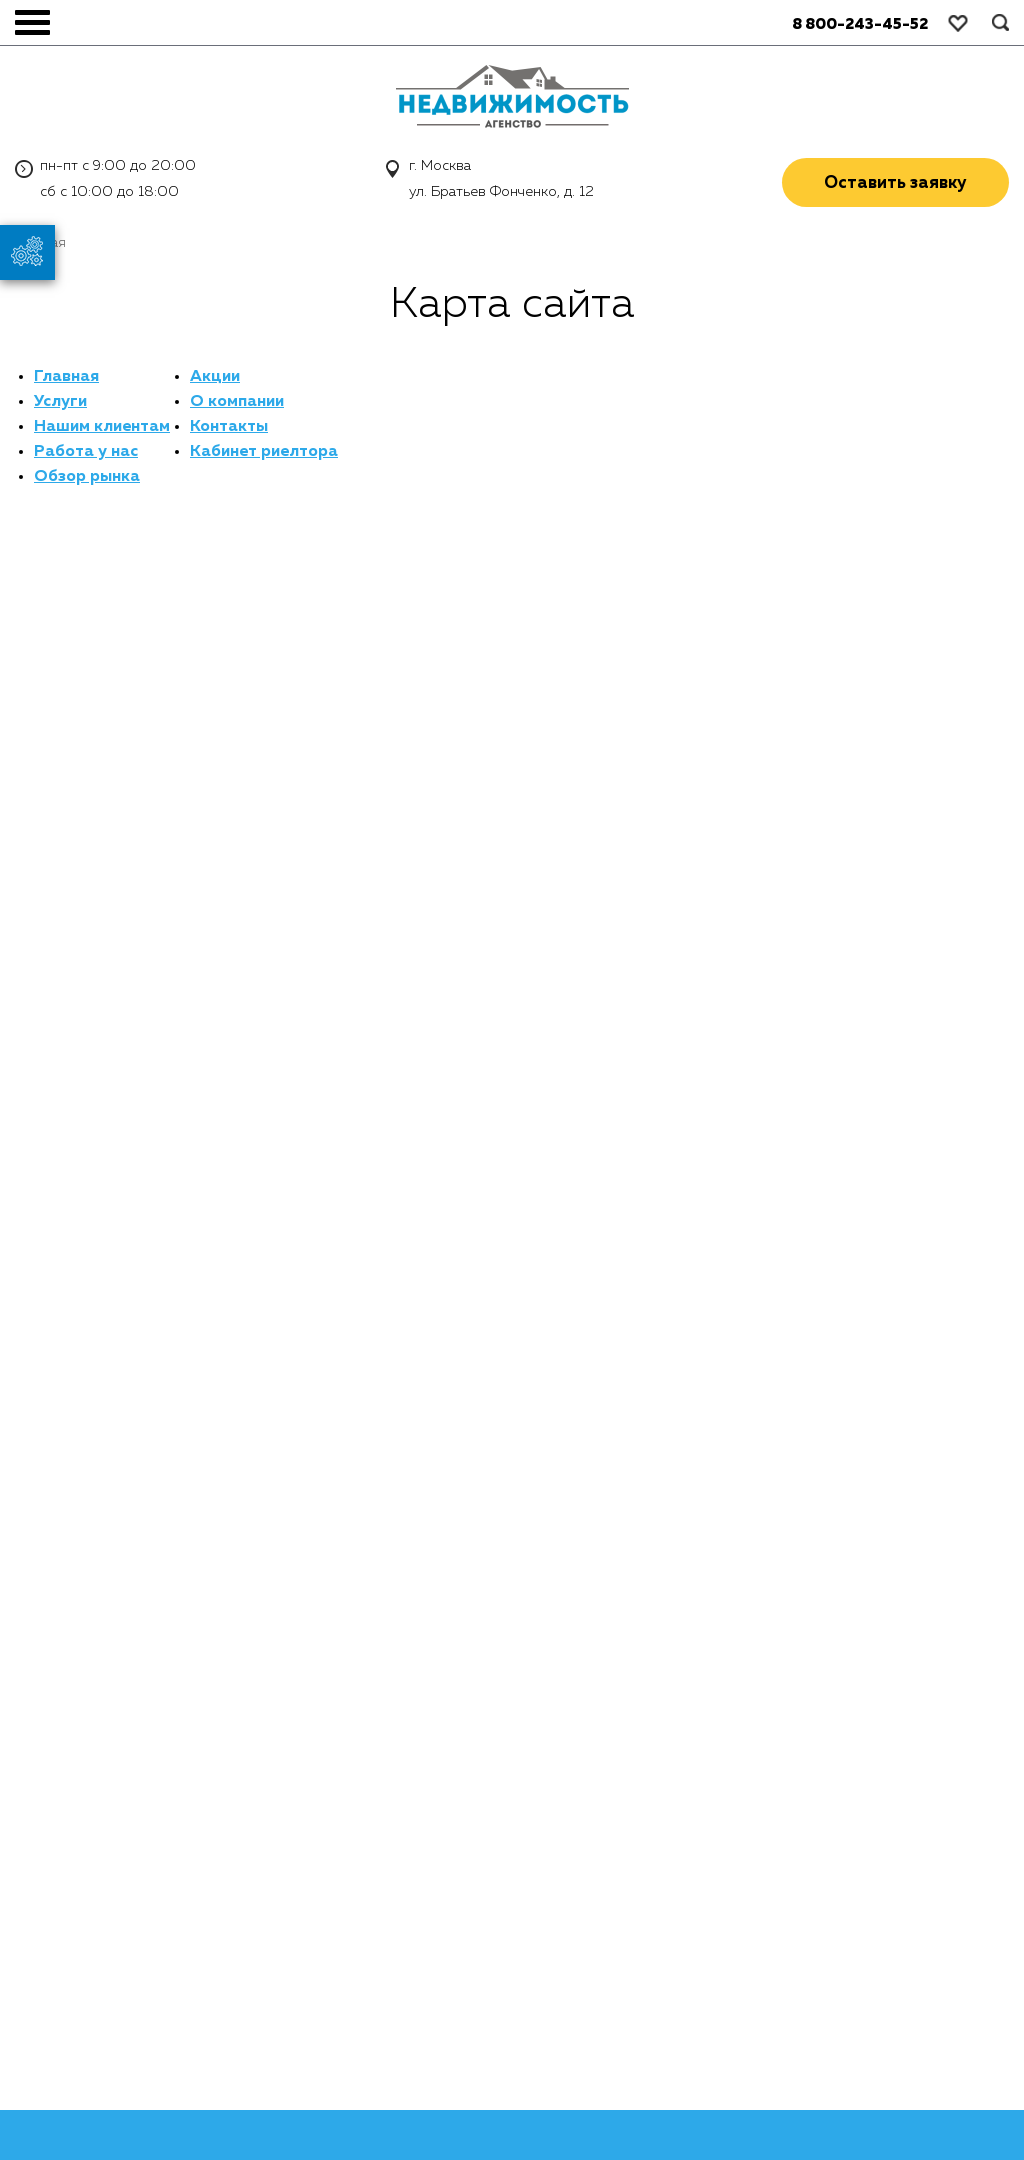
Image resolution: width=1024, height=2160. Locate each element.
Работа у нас (86, 452)
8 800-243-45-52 (860, 24)
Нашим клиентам (102, 427)
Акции (215, 377)
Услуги (60, 402)
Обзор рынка (87, 477)
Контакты (229, 427)
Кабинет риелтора (264, 452)
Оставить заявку (895, 183)
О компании (237, 402)
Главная (66, 377)
